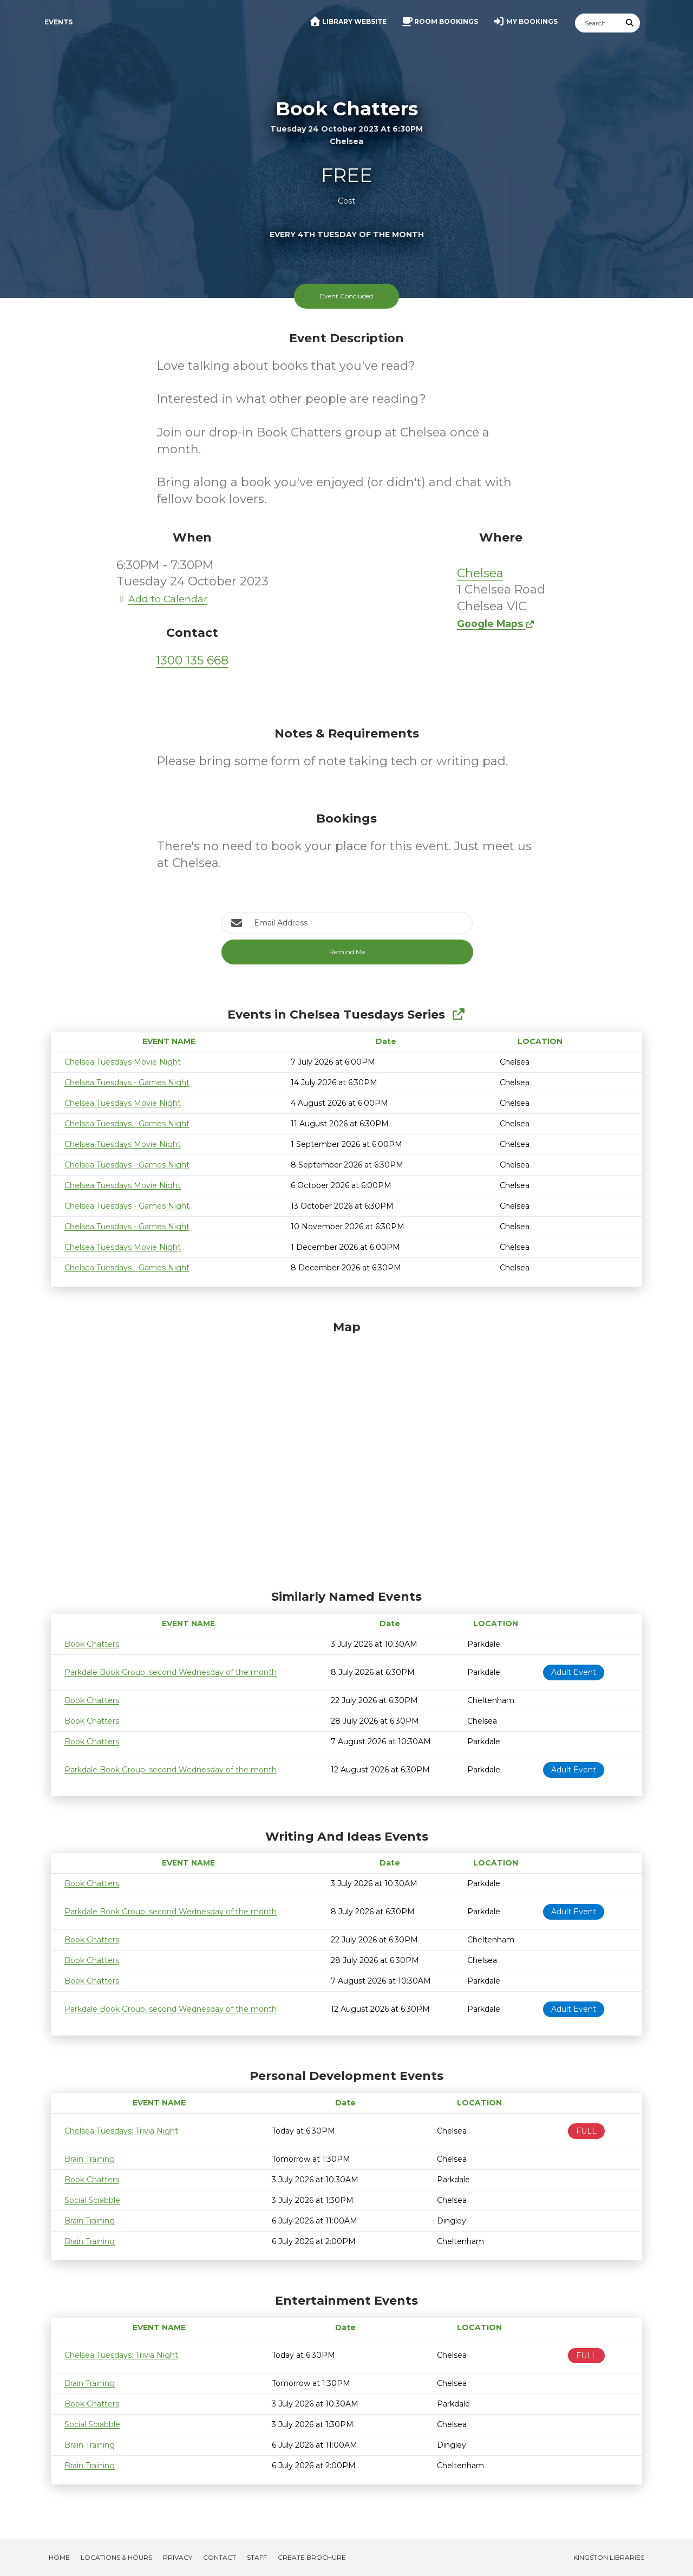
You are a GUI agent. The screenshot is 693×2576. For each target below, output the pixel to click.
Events (58, 22)
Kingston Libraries (608, 2557)
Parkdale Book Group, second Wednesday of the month (170, 1672)
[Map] (346, 1452)
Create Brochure (312, 2557)
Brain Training (89, 2159)
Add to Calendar (161, 598)
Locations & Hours (116, 2557)
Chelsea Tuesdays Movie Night (122, 1062)
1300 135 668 (192, 660)
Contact (219, 2557)
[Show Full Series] (458, 1014)
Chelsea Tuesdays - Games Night (126, 1082)
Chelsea (480, 573)
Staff (257, 2557)
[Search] (597, 23)
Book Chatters (91, 1644)
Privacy (177, 2557)
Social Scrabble (92, 2200)
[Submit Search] (630, 23)
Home (59, 2557)
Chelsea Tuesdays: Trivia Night (121, 2131)
